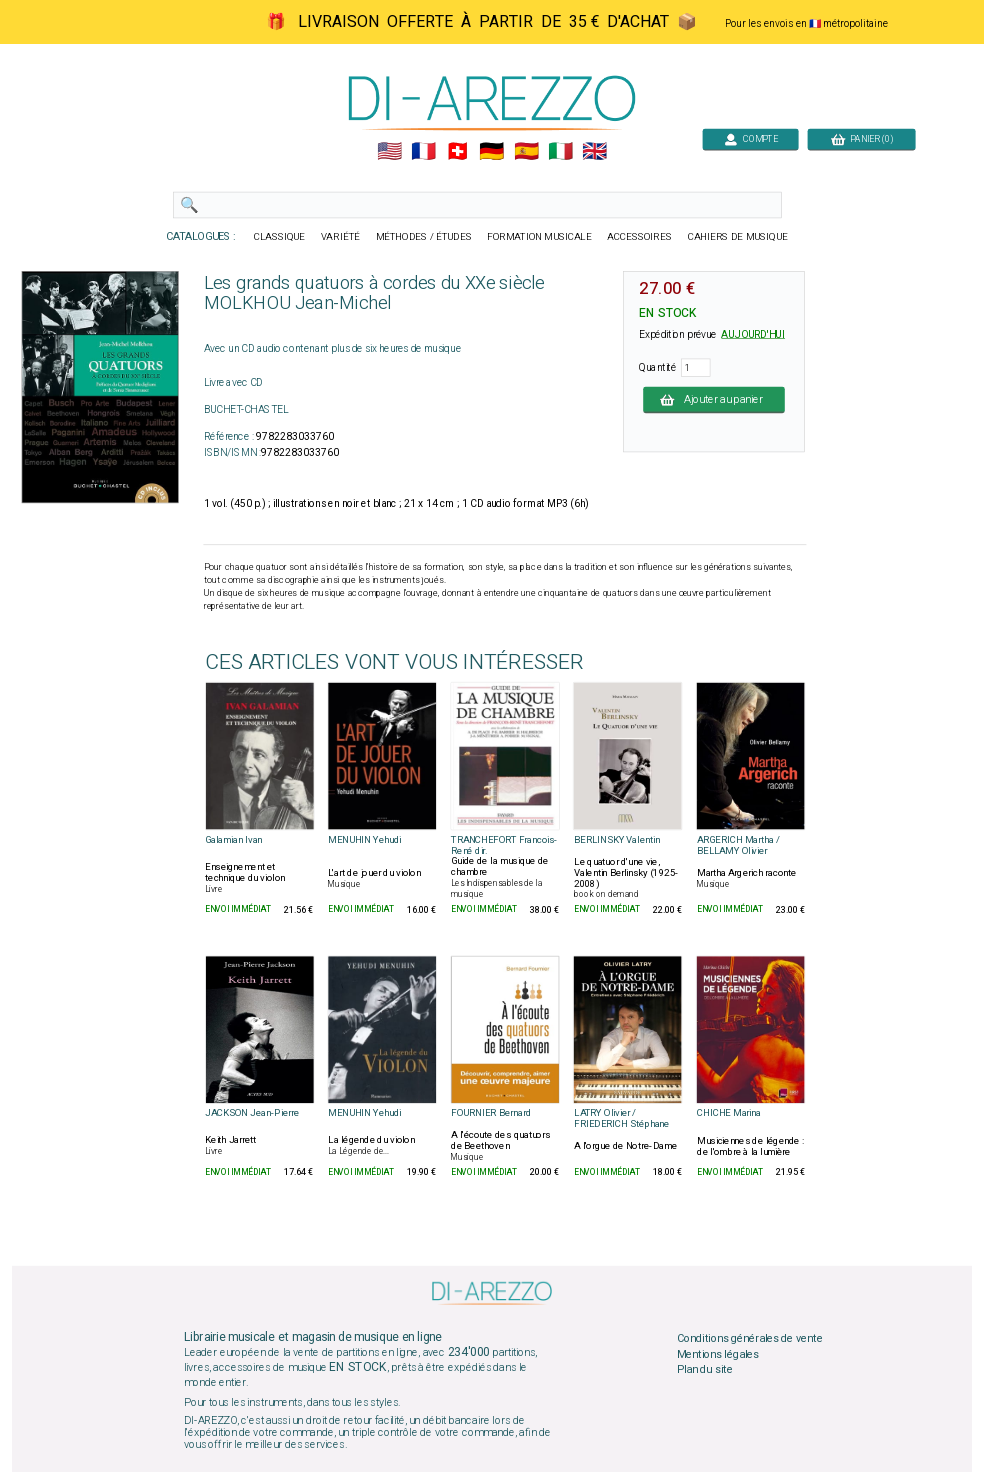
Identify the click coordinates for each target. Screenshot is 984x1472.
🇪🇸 (526, 152)
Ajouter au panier (714, 399)
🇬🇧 (594, 152)
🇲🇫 (423, 152)
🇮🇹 (560, 152)
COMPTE (751, 138)
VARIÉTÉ (340, 237)
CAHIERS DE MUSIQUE (738, 237)
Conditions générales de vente (750, 1339)
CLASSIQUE (280, 237)
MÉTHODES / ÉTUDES (424, 237)
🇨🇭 (457, 152)
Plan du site (705, 1370)
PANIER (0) (862, 138)
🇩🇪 (491, 152)
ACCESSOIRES (639, 237)
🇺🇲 (389, 152)
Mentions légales (718, 1354)
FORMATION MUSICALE (539, 237)
